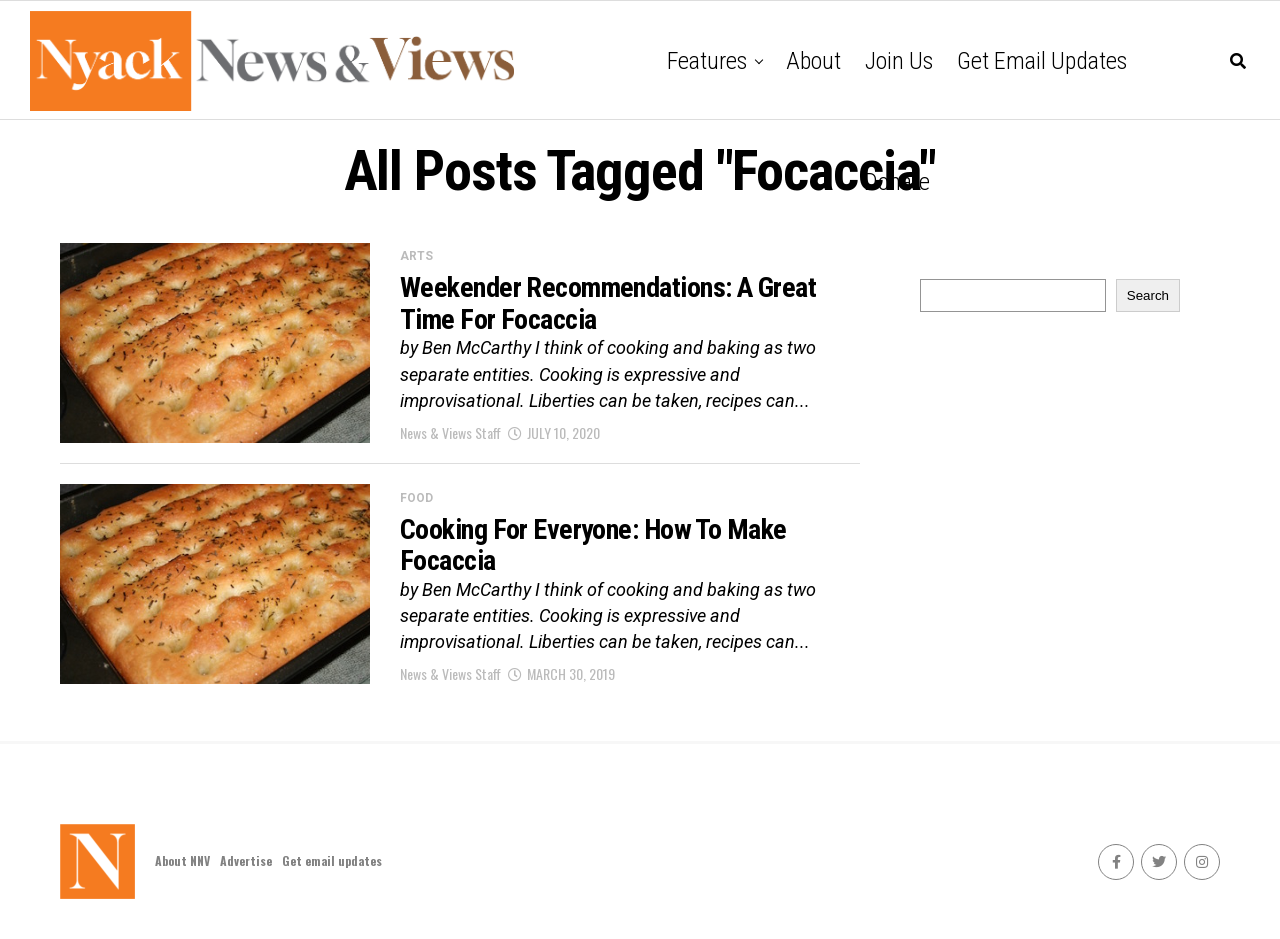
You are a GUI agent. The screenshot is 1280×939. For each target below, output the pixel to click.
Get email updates (1042, 61)
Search (1148, 295)
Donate (897, 182)
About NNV (182, 860)
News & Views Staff (450, 432)
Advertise (246, 860)
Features (707, 61)
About (813, 61)
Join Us (899, 61)
